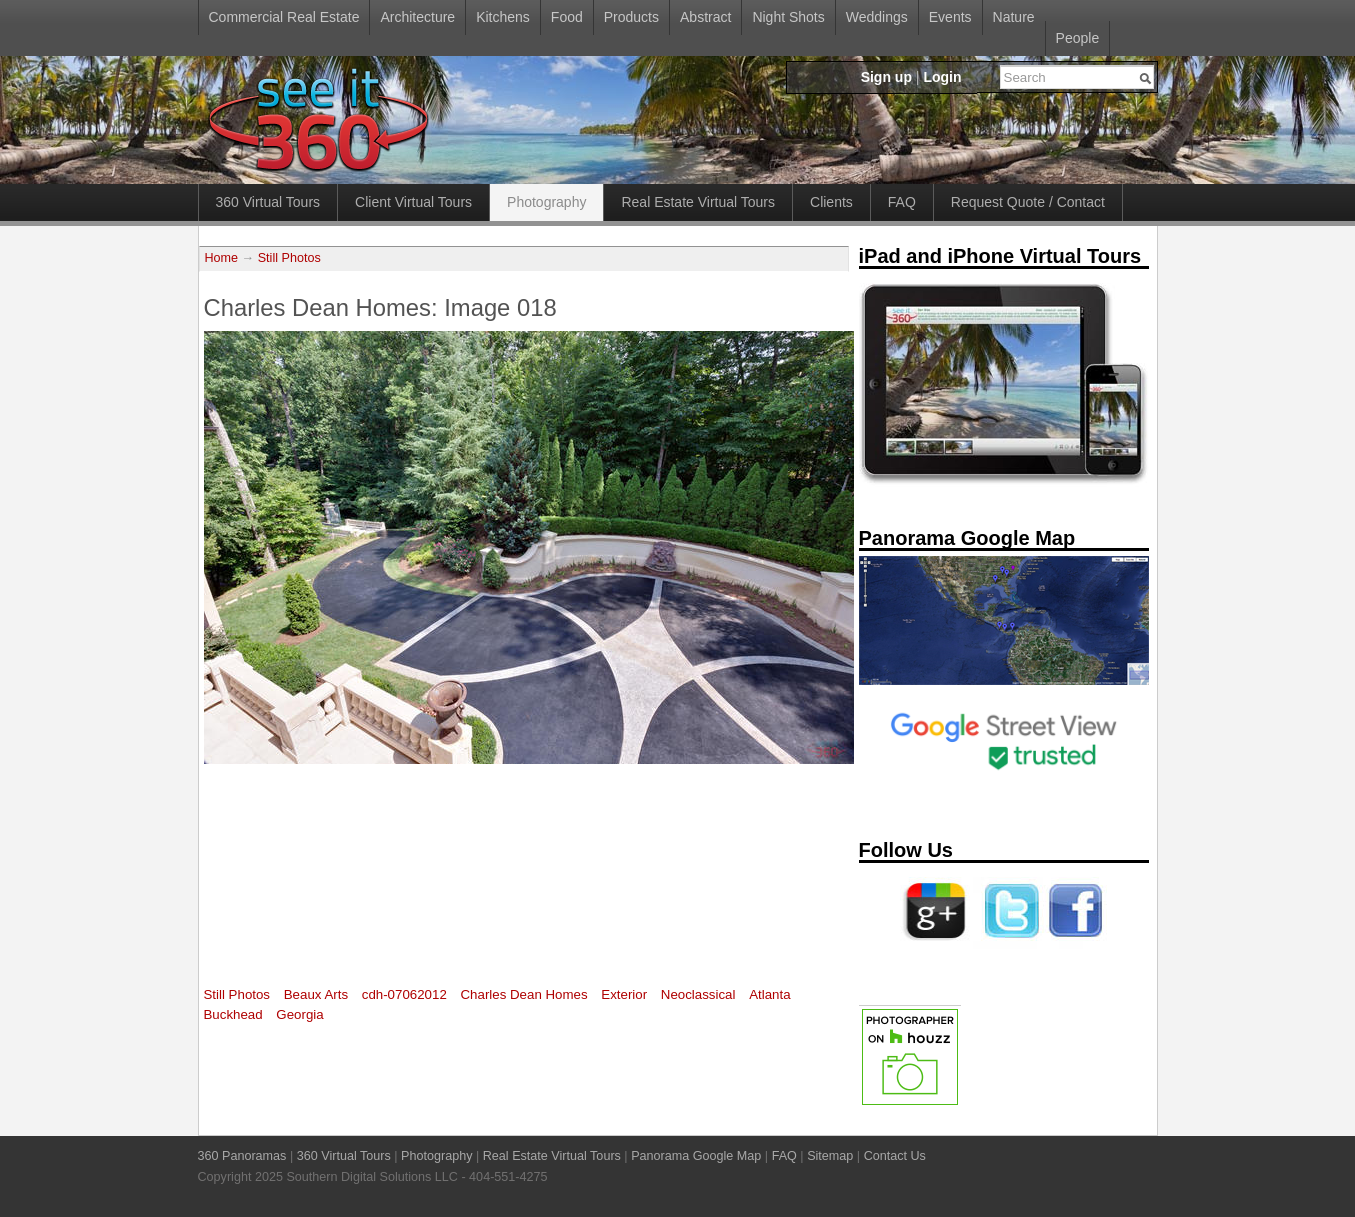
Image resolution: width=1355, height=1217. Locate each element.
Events (950, 17)
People (1078, 38)
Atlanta (769, 994)
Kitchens (503, 17)
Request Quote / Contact (1028, 202)
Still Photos (289, 258)
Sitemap (830, 1156)
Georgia (299, 1014)
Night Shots (788, 17)
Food (567, 17)
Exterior (624, 994)
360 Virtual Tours (268, 202)
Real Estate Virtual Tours (698, 202)
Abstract (705, 17)
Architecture (417, 17)
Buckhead (233, 1014)
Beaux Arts (316, 994)
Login (942, 77)
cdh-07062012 (404, 994)
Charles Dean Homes (523, 994)
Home (222, 258)
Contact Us (895, 1156)
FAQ (902, 202)
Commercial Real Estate (284, 17)
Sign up (886, 77)
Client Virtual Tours (413, 202)
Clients (831, 202)
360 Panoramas (242, 1156)
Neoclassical (698, 994)
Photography (546, 202)
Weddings (877, 17)
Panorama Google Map (696, 1156)
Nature (1014, 17)
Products (631, 17)
